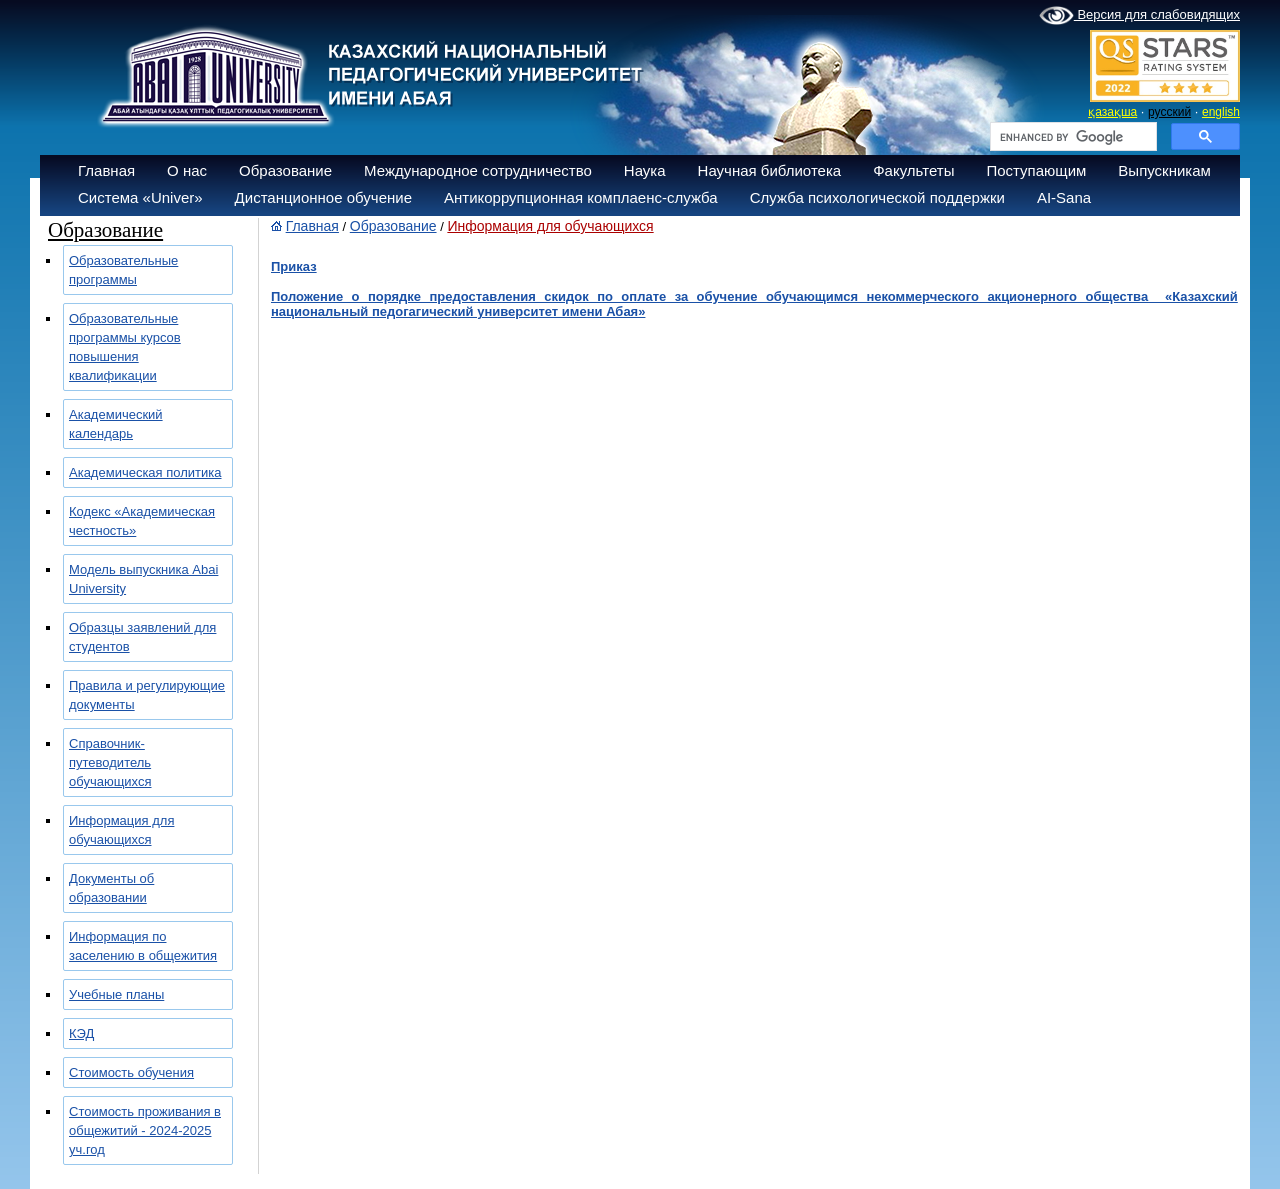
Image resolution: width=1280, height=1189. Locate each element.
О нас (187, 170)
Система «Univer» (140, 197)
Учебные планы (116, 994)
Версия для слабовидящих (1139, 16)
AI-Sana (1064, 197)
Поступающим (1036, 170)
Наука (645, 170)
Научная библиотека (770, 170)
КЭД (81, 1033)
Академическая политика (145, 472)
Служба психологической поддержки (877, 197)
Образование (285, 170)
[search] (1071, 137)
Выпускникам (1164, 170)
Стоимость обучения (131, 1072)
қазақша (1112, 112)
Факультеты (913, 170)
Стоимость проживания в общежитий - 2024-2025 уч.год (145, 1130)
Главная (106, 170)
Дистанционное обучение (323, 197)
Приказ (294, 266)
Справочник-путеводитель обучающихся (110, 762)
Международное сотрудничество (478, 170)
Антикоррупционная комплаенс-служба (581, 197)
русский (1169, 112)
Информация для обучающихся (550, 226)
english (1221, 112)
